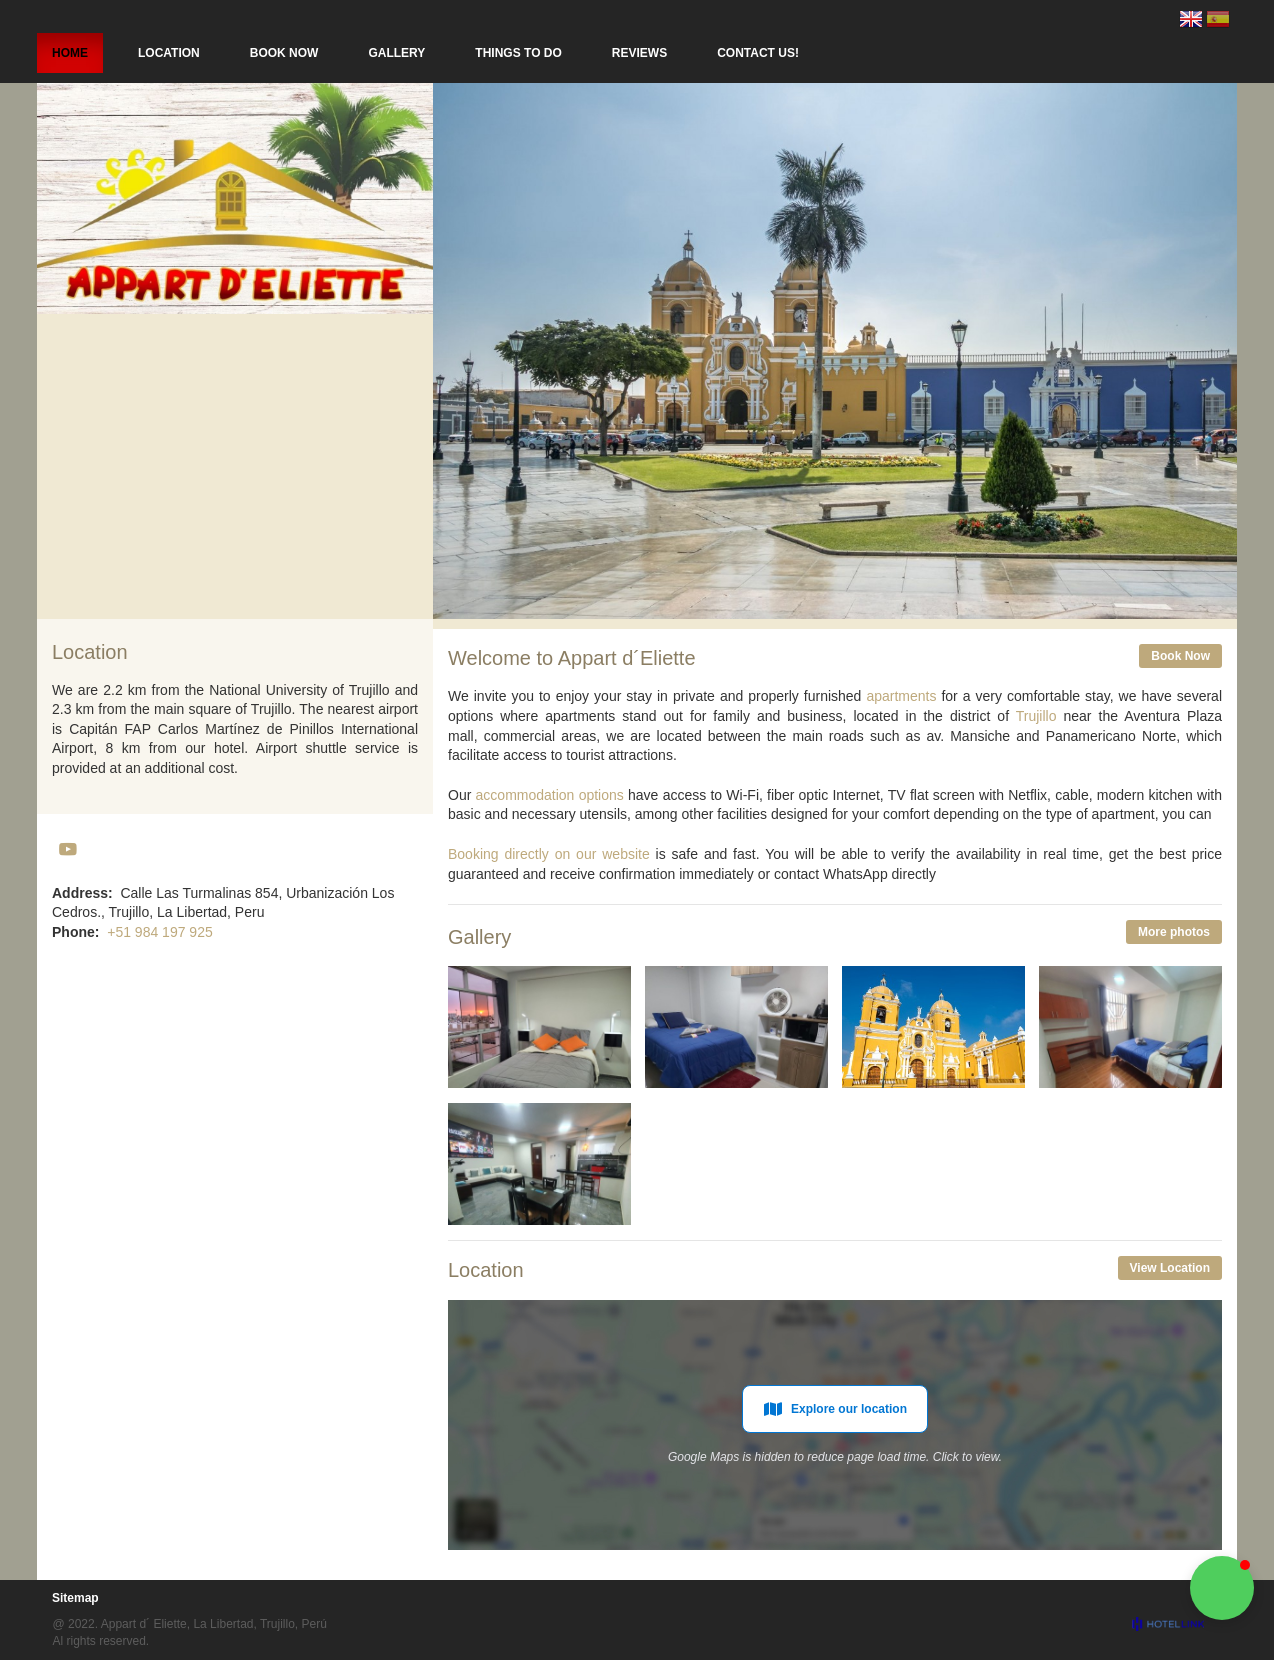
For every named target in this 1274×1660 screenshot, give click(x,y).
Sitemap (75, 1598)
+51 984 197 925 (160, 932)
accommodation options (550, 795)
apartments (901, 696)
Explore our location (835, 1409)
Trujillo (1036, 716)
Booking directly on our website (549, 854)
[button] (1222, 1588)
